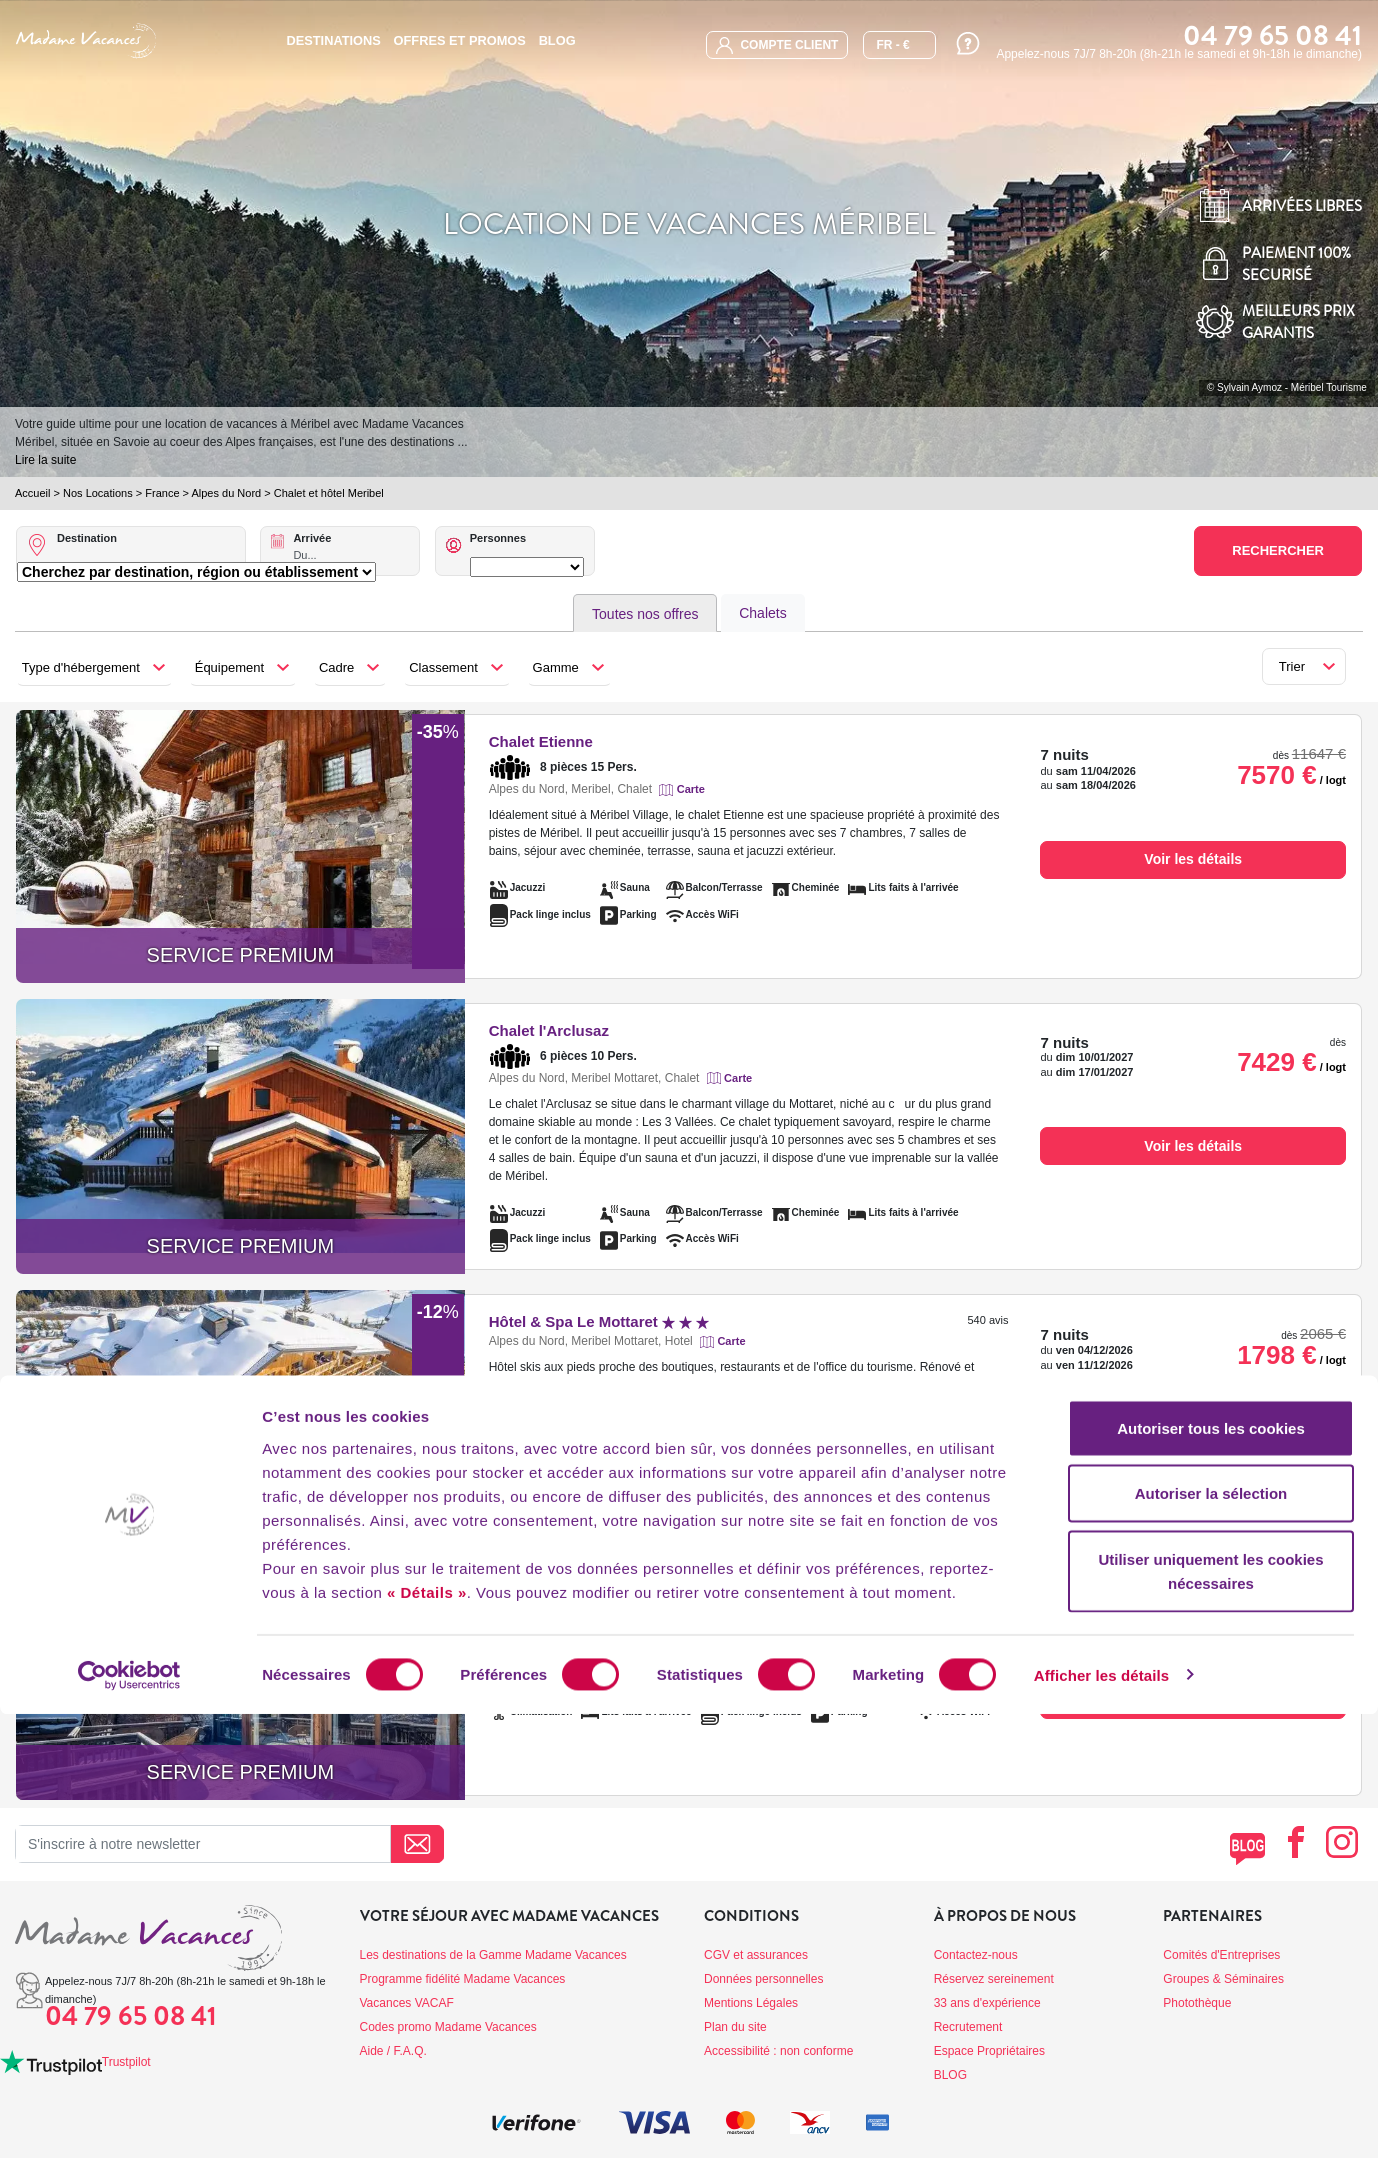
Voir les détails (1193, 859)
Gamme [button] (556, 667)
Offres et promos (460, 40)
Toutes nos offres (645, 614)
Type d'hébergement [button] (81, 667)
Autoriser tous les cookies (1211, 1891)
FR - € (892, 45)
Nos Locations (98, 493)
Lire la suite (45, 460)
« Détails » (427, 2055)
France (162, 493)
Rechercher (1278, 550)
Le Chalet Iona (583, 1584)
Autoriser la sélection (1211, 1957)
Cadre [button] (336, 667)
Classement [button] (443, 667)
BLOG (557, 40)
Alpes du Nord (226, 493)
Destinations (333, 40)
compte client (777, 45)
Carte (691, 789)
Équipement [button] (229, 667)
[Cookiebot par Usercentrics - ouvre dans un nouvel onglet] (129, 2139)
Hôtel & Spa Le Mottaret (599, 1321)
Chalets (762, 613)
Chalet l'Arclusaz (549, 1030)
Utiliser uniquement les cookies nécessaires (1210, 2034)
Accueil (32, 493)
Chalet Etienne (541, 741)
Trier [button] (1292, 666)
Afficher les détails (1101, 2138)
